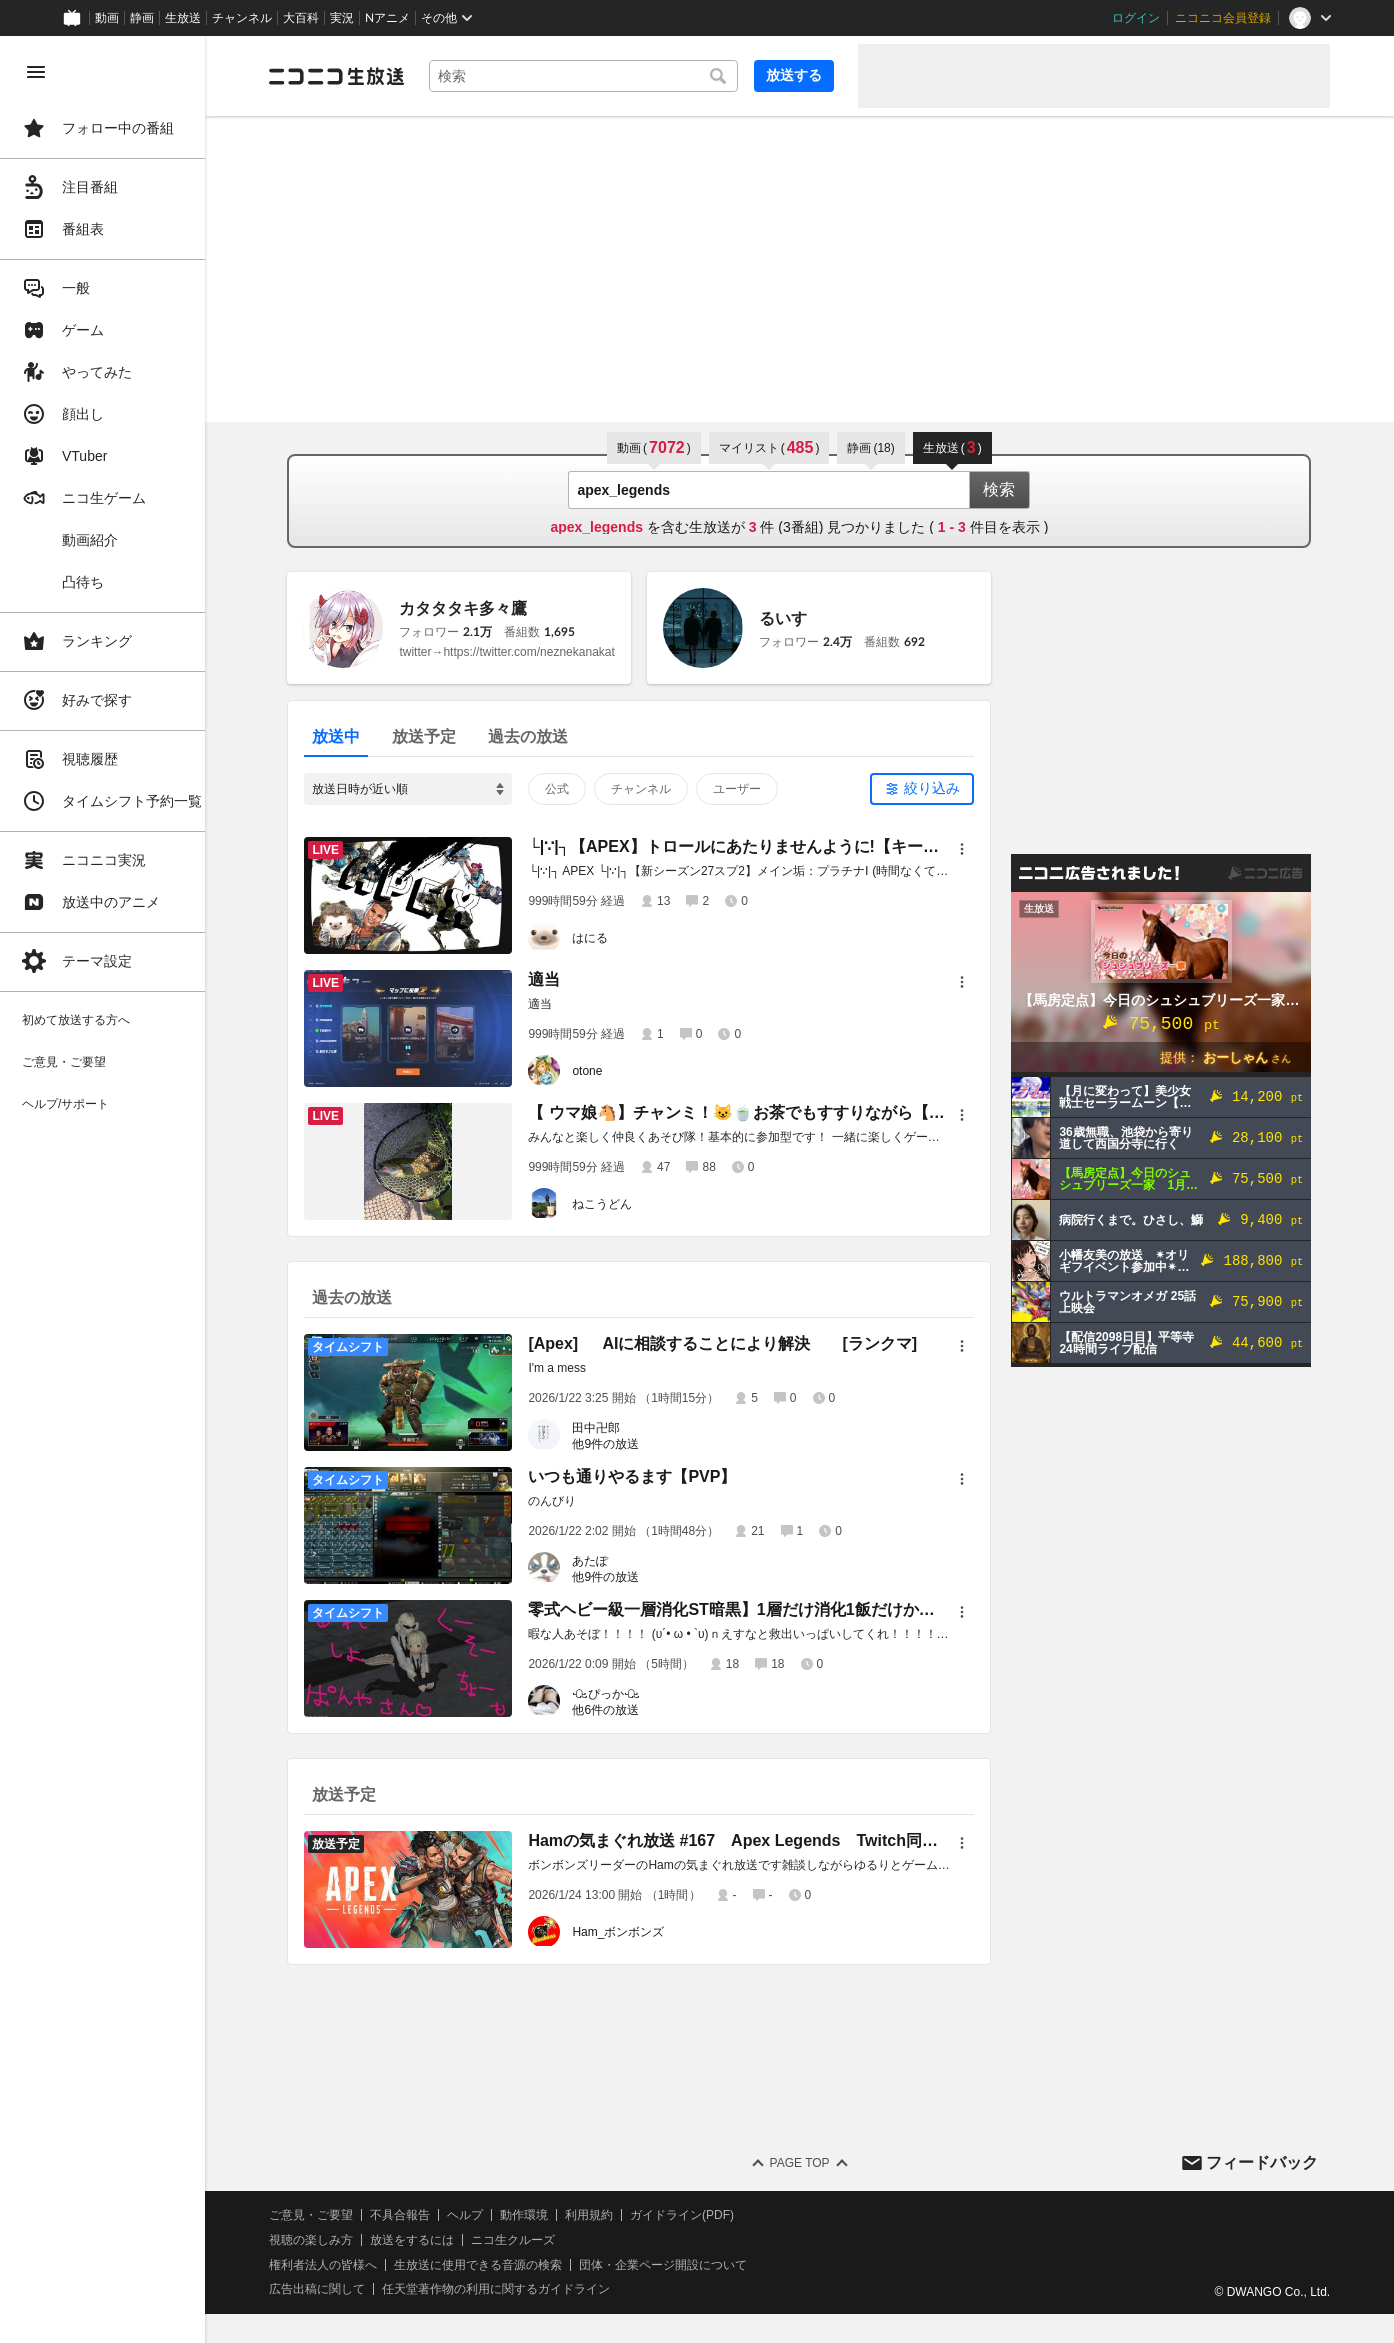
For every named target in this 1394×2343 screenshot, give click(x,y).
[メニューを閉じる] (36, 72)
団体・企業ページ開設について (682, 2265)
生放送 (183, 18)
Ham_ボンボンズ (628, 1932)
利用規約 (608, 2215)
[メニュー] (972, 849)
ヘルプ (484, 2215)
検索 (1009, 489)
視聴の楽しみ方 (330, 2240)
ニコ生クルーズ (532, 2240)
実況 (342, 18)
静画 (142, 18)
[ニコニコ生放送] (356, 76)
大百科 (301, 18)
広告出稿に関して (336, 2289)
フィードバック (1262, 2162)
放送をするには (431, 2240)
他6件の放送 (615, 1710)
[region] (112, 1189)
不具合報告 (419, 2215)
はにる (600, 938)
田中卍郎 (606, 1428)
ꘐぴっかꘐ (616, 1694)
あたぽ (600, 1561)
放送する (794, 75)
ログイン (1136, 18)
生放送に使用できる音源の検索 (497, 2265)
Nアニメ (387, 18)
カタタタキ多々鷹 (473, 608)
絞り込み (942, 788)
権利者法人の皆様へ (342, 2265)
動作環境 (543, 2215)
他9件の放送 (615, 1444)
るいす (793, 618)
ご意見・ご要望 (330, 2215)
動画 (107, 18)
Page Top (809, 2163)
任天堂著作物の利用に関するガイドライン (515, 2289)
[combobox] (593, 76)
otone (597, 1071)
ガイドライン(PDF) (701, 2215)
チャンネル (242, 18)
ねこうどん (612, 1204)
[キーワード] (593, 76)
